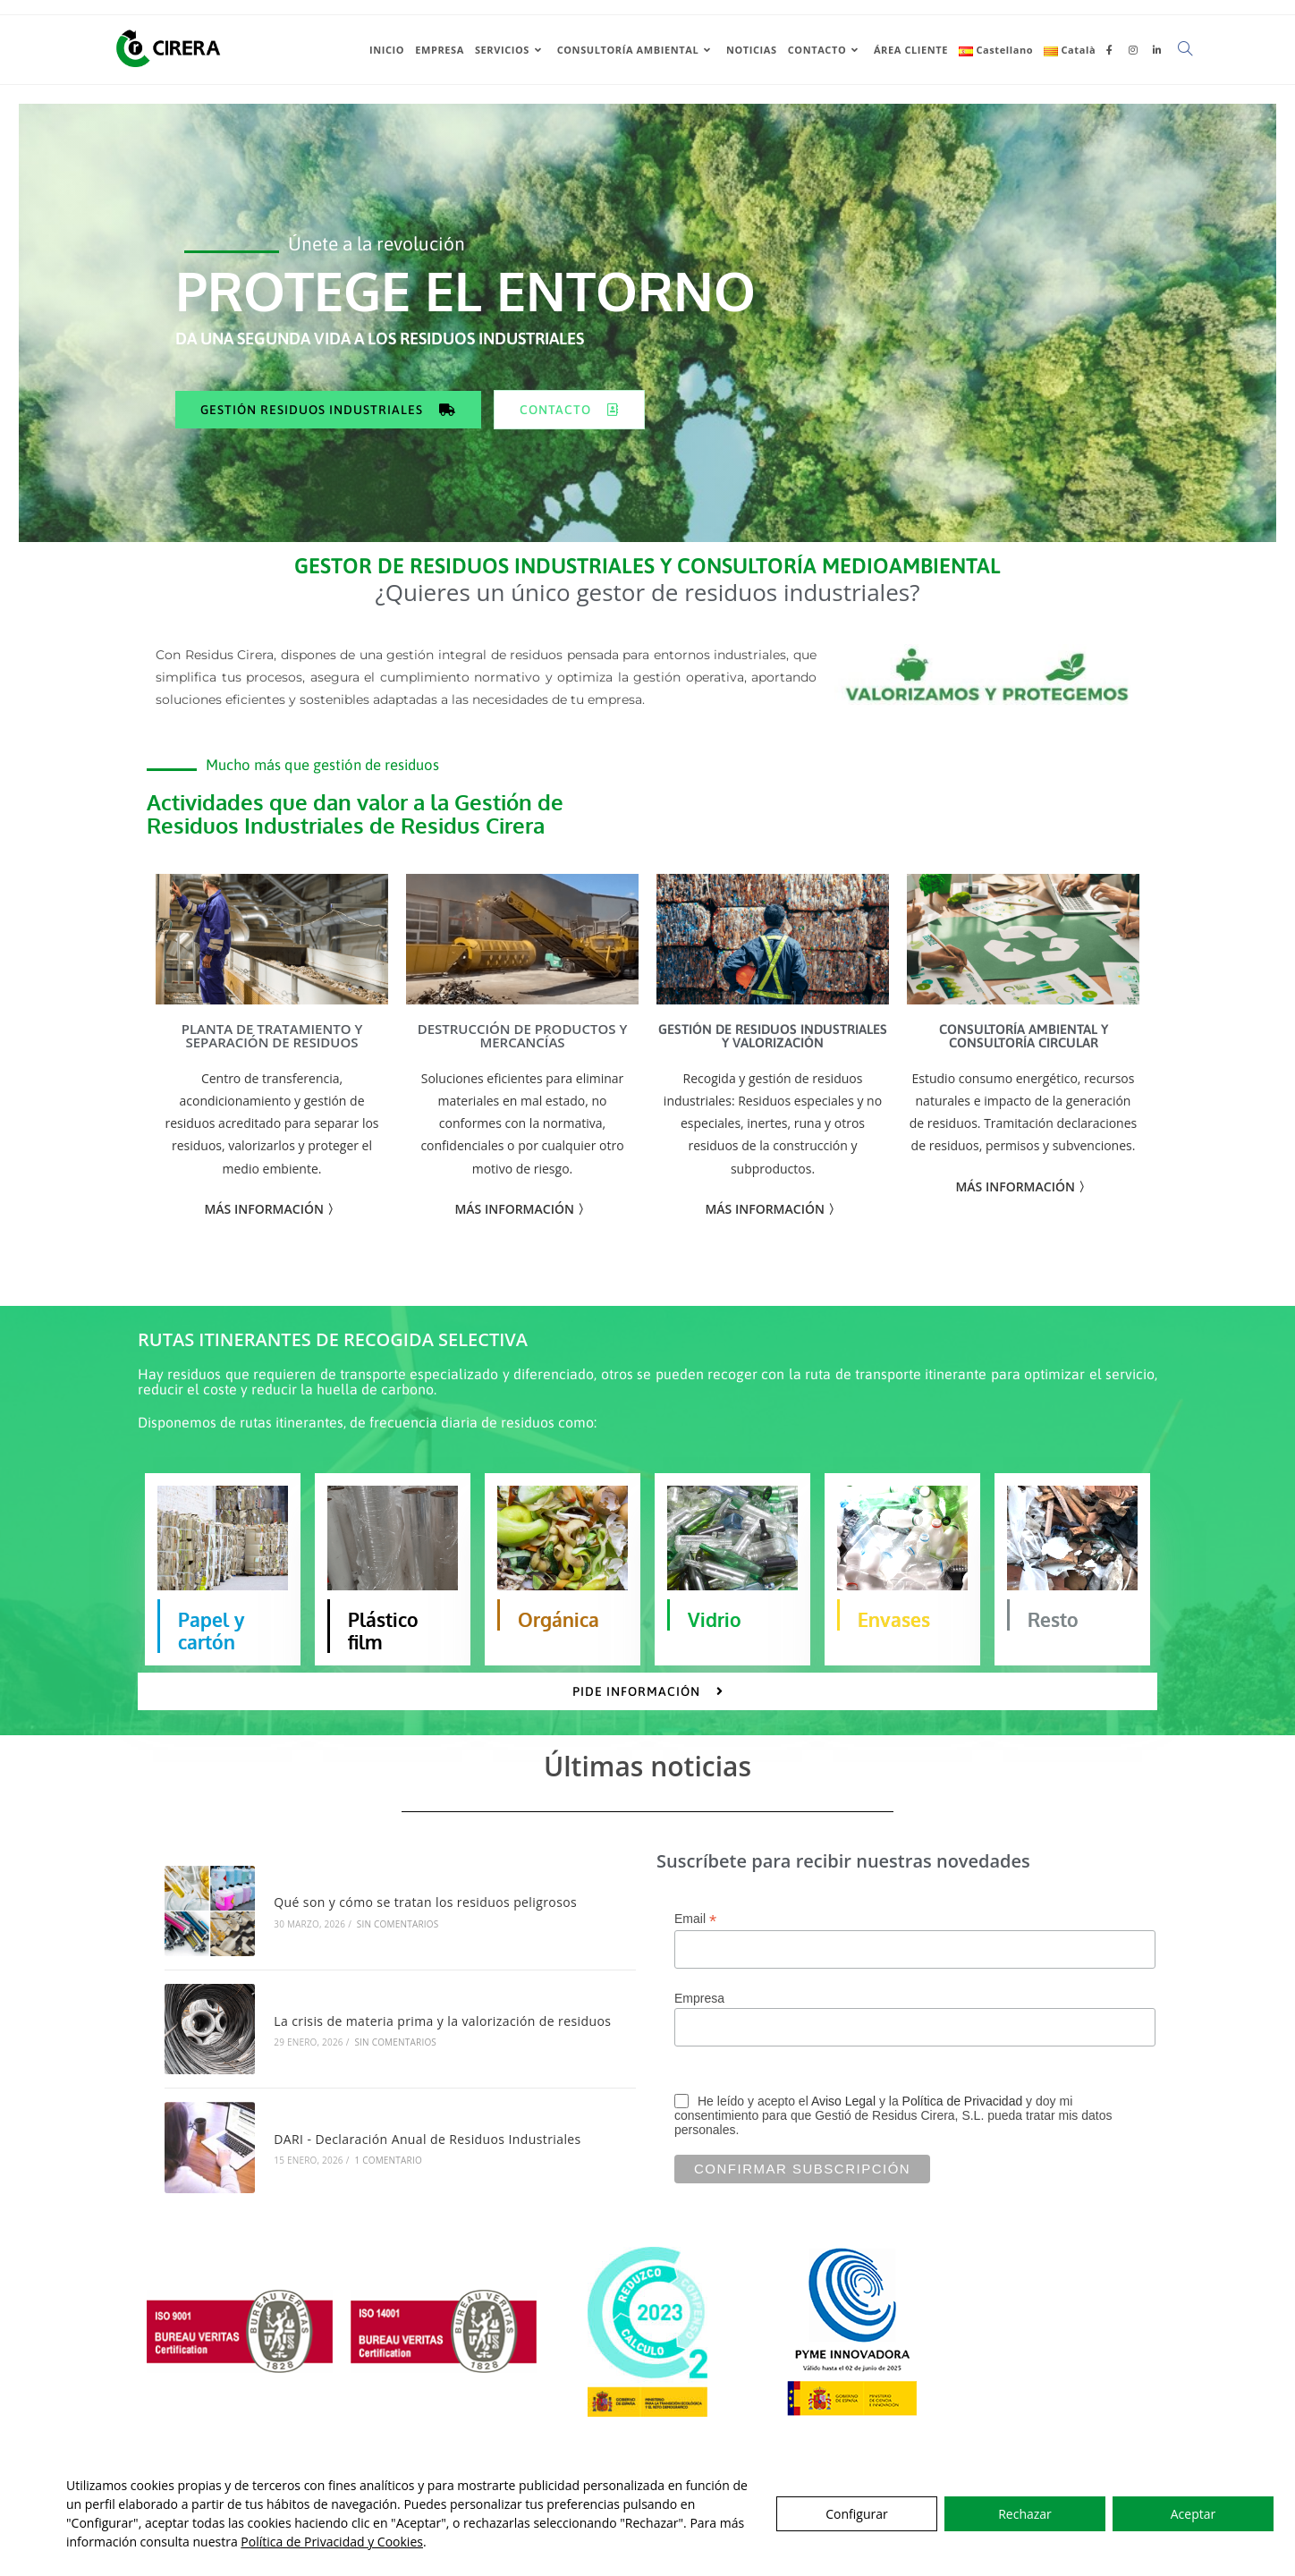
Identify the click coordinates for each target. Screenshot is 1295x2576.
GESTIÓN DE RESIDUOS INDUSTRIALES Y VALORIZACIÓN (772, 1061)
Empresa (699, 2024)
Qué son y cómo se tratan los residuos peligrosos (425, 1927)
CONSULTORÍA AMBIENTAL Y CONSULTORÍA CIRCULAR (1023, 1061)
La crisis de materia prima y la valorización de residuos (442, 2046)
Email (695, 1944)
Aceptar (1193, 2513)
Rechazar (1025, 2513)
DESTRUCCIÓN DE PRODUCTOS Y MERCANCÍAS (523, 1061)
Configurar (856, 2513)
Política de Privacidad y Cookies (332, 2541)
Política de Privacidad (962, 2127)
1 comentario (387, 2186)
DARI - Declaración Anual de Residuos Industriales (427, 2165)
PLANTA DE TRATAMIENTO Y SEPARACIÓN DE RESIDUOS (272, 1061)
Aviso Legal (843, 2127)
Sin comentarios (398, 1950)
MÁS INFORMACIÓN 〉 (772, 1234)
